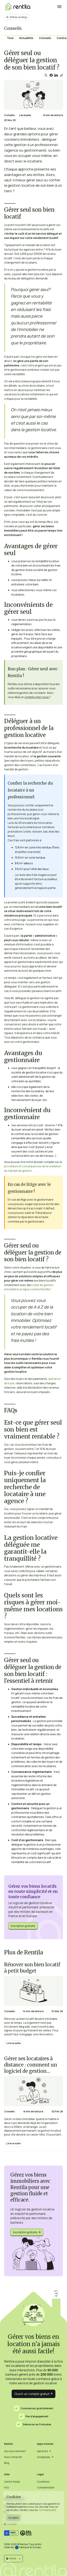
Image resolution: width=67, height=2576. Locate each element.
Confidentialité (47, 2510)
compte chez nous (36, 697)
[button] (13, 2558)
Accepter (13, 2517)
